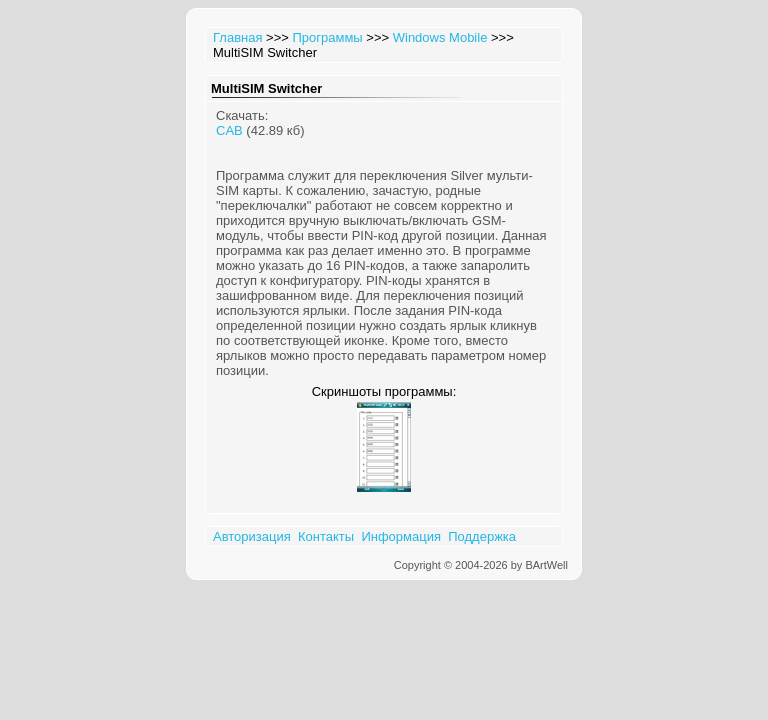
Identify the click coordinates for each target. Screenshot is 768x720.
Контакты (326, 536)
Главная (237, 37)
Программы (327, 37)
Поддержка (482, 536)
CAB (229, 130)
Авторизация (252, 536)
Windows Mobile (440, 37)
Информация (401, 536)
